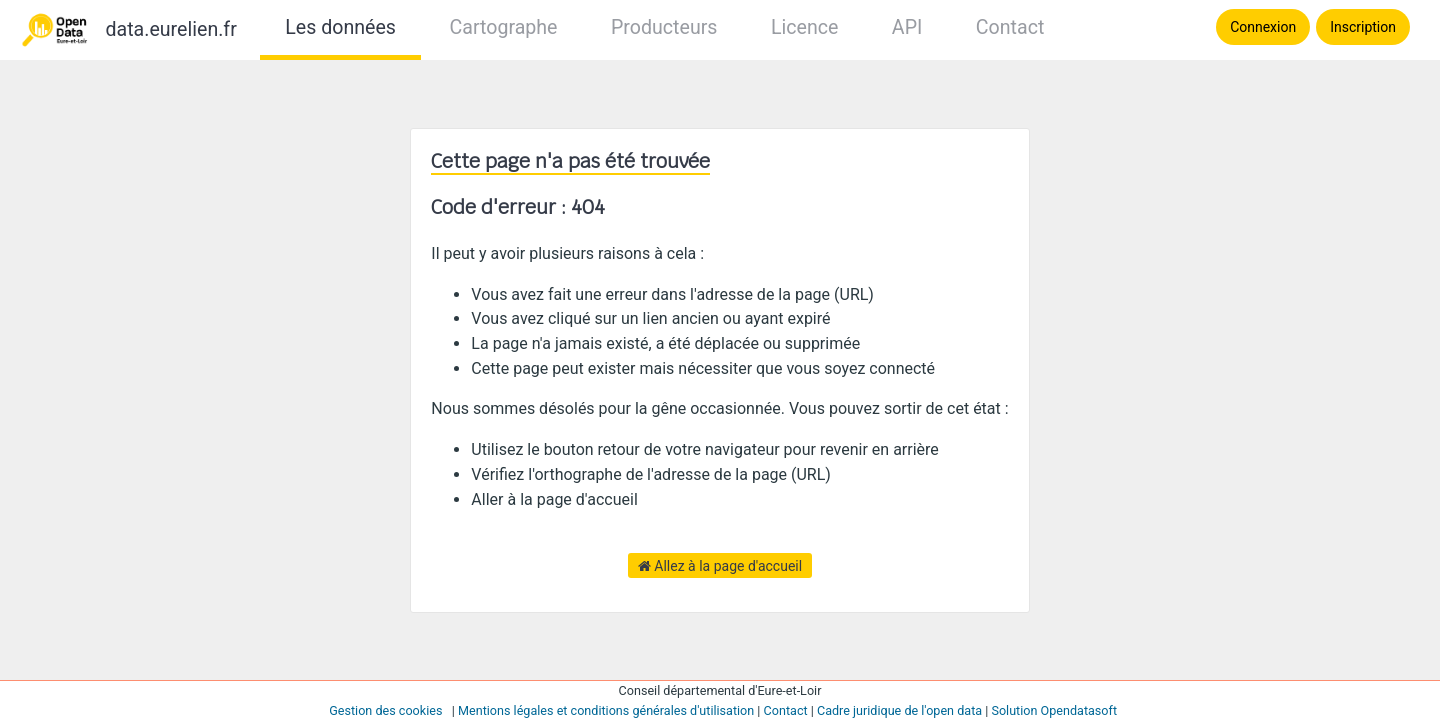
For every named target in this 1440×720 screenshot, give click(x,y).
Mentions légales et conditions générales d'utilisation (606, 710)
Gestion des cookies (385, 710)
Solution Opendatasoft (1054, 710)
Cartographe (503, 27)
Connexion (1263, 27)
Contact (1010, 27)
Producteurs (664, 27)
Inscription (1363, 27)
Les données (340, 27)
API (907, 27)
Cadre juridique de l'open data (899, 710)
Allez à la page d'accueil (720, 566)
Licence (804, 27)
